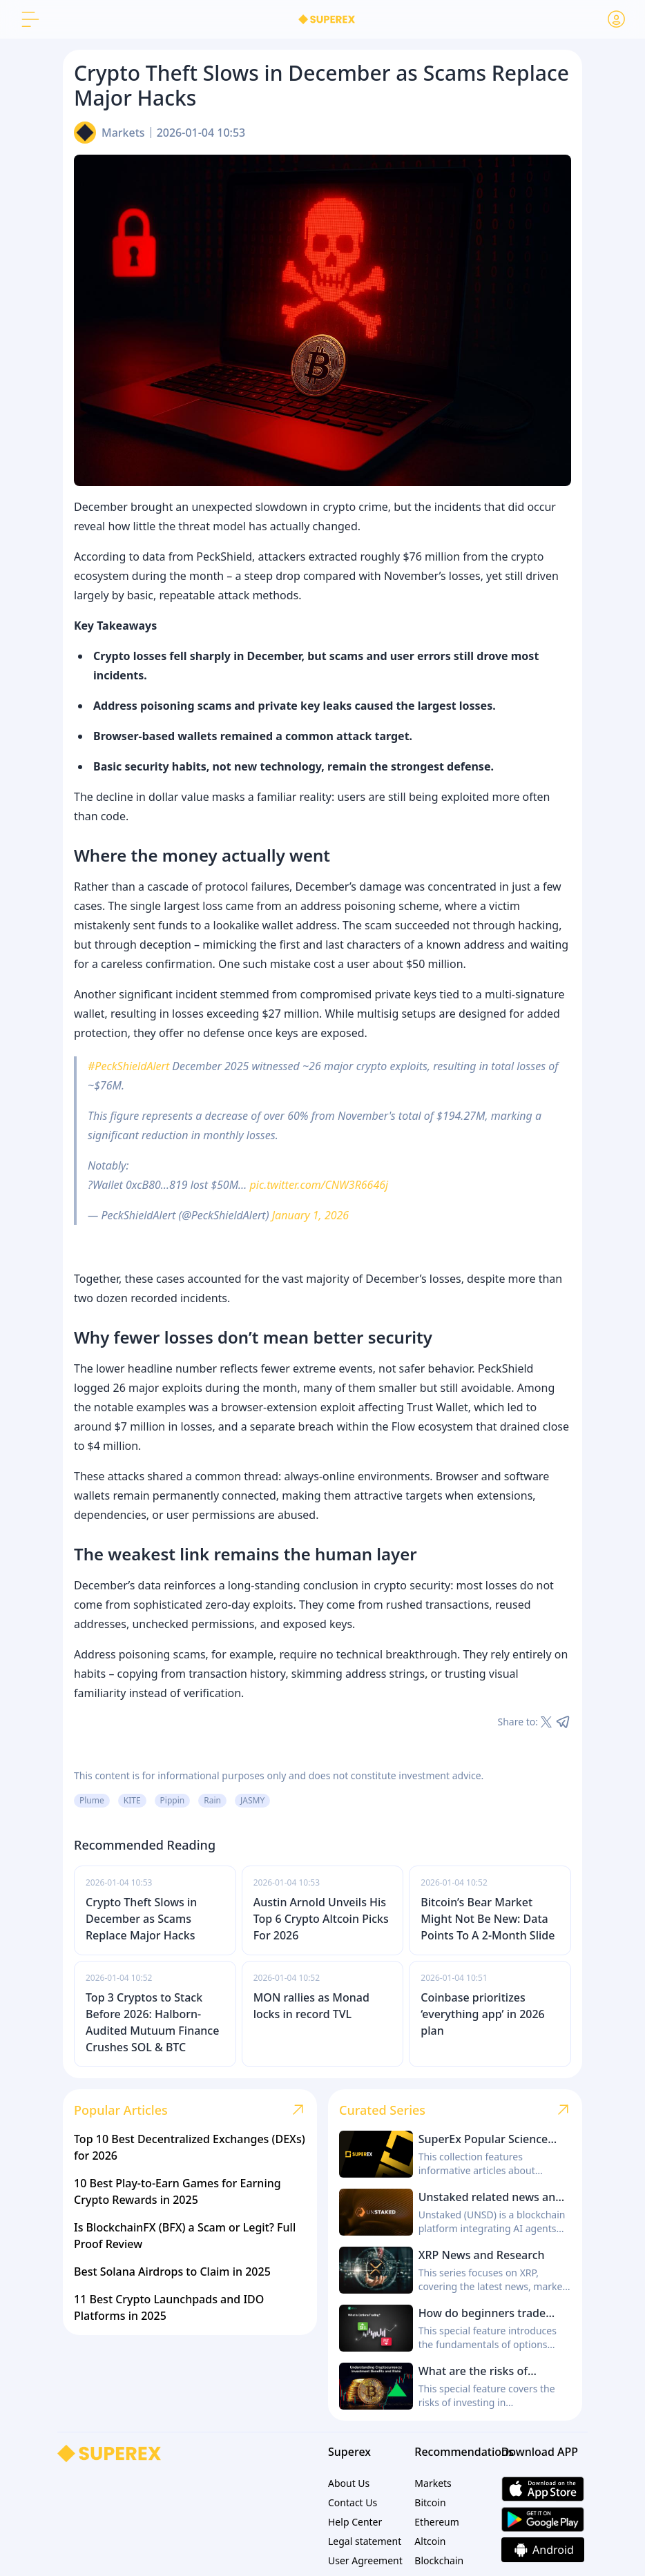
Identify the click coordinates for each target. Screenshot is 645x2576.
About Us (348, 2483)
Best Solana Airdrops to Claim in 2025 (172, 2271)
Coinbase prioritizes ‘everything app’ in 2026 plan (482, 2014)
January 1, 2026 (310, 1215)
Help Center (355, 2521)
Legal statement (364, 2541)
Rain (212, 1800)
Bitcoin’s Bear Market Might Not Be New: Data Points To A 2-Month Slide (488, 1919)
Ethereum (436, 2521)
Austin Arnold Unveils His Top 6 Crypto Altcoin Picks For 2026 (321, 1919)
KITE (132, 1800)
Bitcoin (429, 2502)
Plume (91, 1800)
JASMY (252, 1800)
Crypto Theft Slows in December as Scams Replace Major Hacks (141, 1919)
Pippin (172, 1800)
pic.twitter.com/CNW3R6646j (319, 1184)
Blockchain (438, 2560)
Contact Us (352, 2502)
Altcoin (429, 2541)
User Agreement (365, 2560)
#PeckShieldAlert (128, 1066)
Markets (123, 132)
